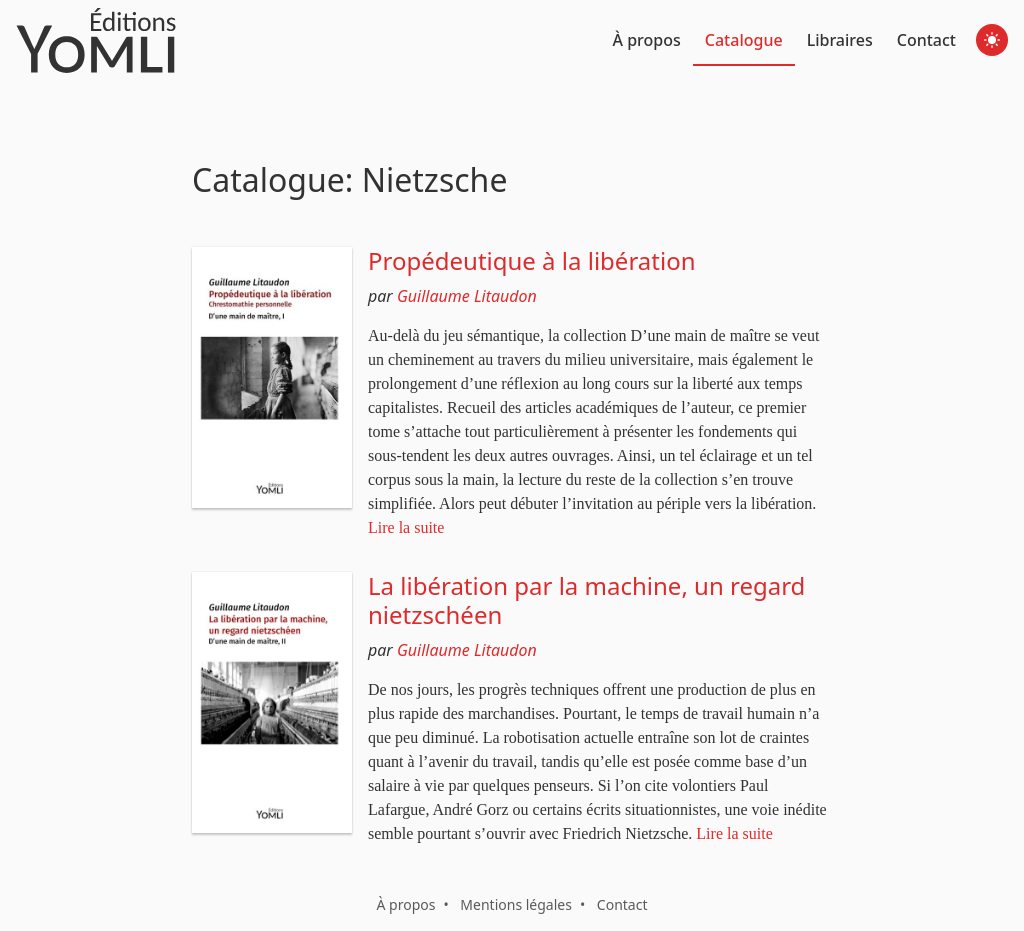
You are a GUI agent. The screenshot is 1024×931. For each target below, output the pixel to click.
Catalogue (744, 40)
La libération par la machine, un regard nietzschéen (586, 600)
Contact (926, 40)
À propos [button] (405, 904)
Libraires (840, 40)
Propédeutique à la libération (532, 260)
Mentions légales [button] (516, 904)
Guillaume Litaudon (467, 296)
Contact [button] (622, 904)
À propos (647, 40)
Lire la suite (406, 527)
